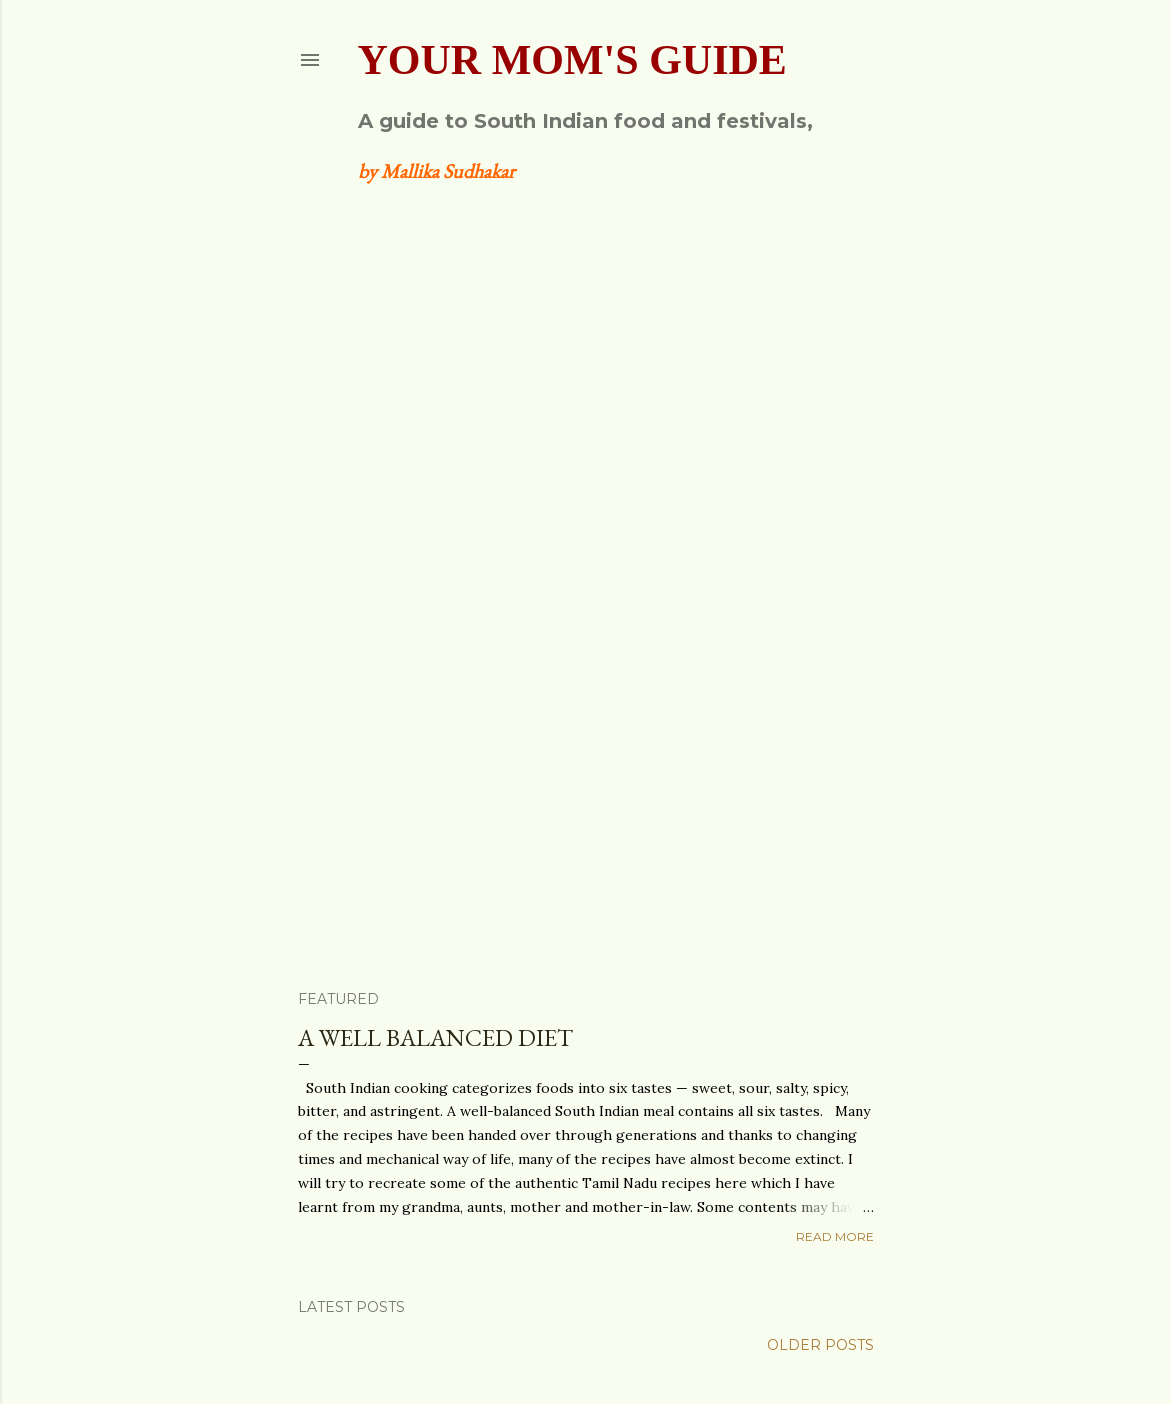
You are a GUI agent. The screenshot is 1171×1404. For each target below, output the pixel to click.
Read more (835, 1236)
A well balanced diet (435, 1037)
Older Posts (820, 1345)
